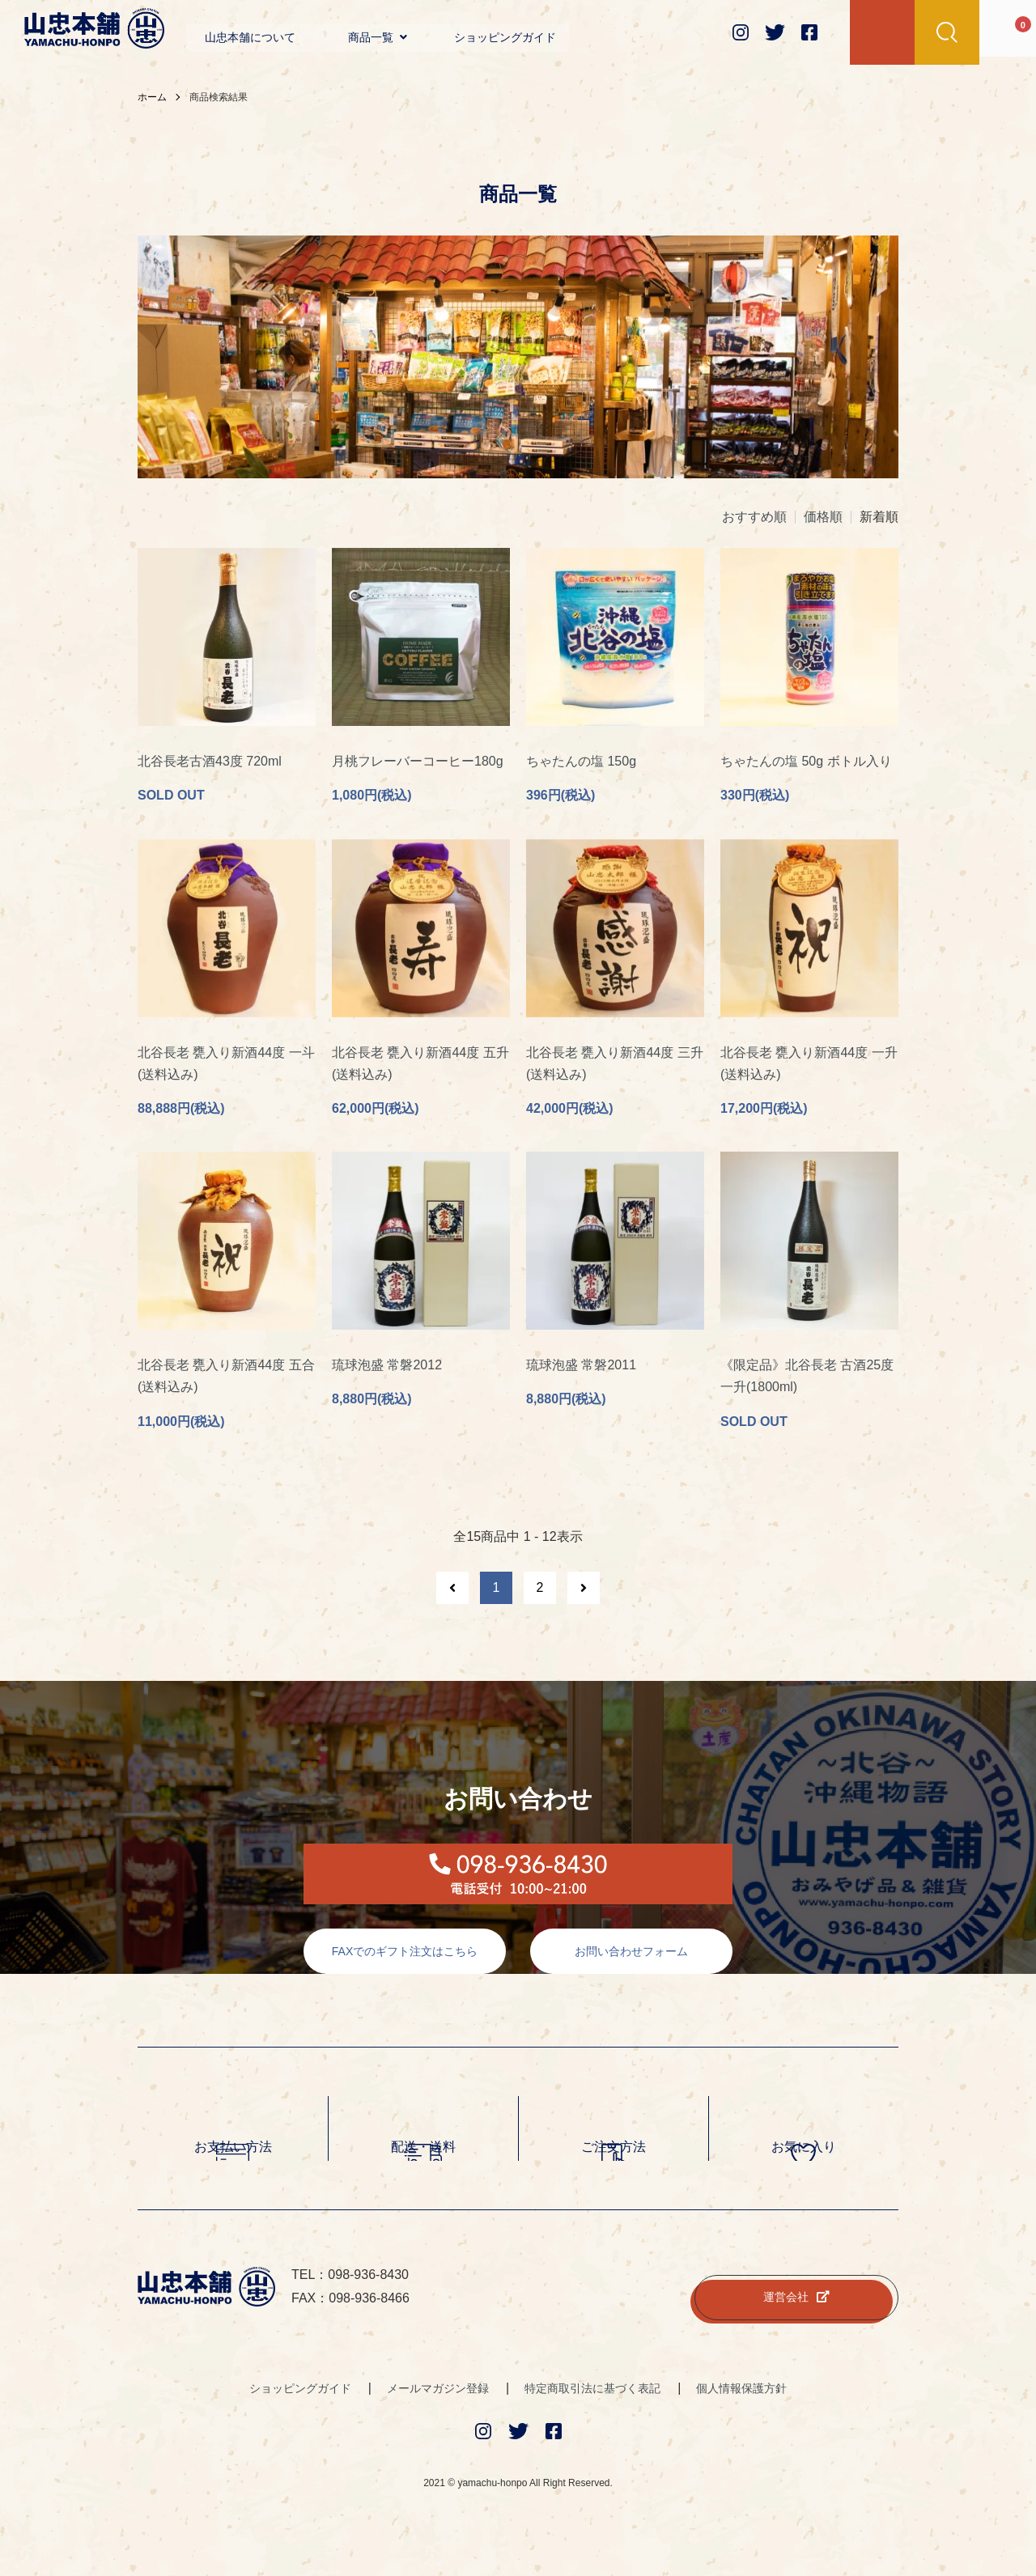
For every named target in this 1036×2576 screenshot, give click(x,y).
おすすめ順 (754, 517)
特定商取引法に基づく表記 (592, 2400)
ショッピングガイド (505, 37)
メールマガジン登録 (438, 2400)
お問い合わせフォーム (631, 1963)
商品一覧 (377, 37)
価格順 (823, 517)
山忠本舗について (250, 37)
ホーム (152, 97)
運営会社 (796, 2308)
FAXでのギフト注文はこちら (405, 1963)
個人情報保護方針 (741, 2400)
